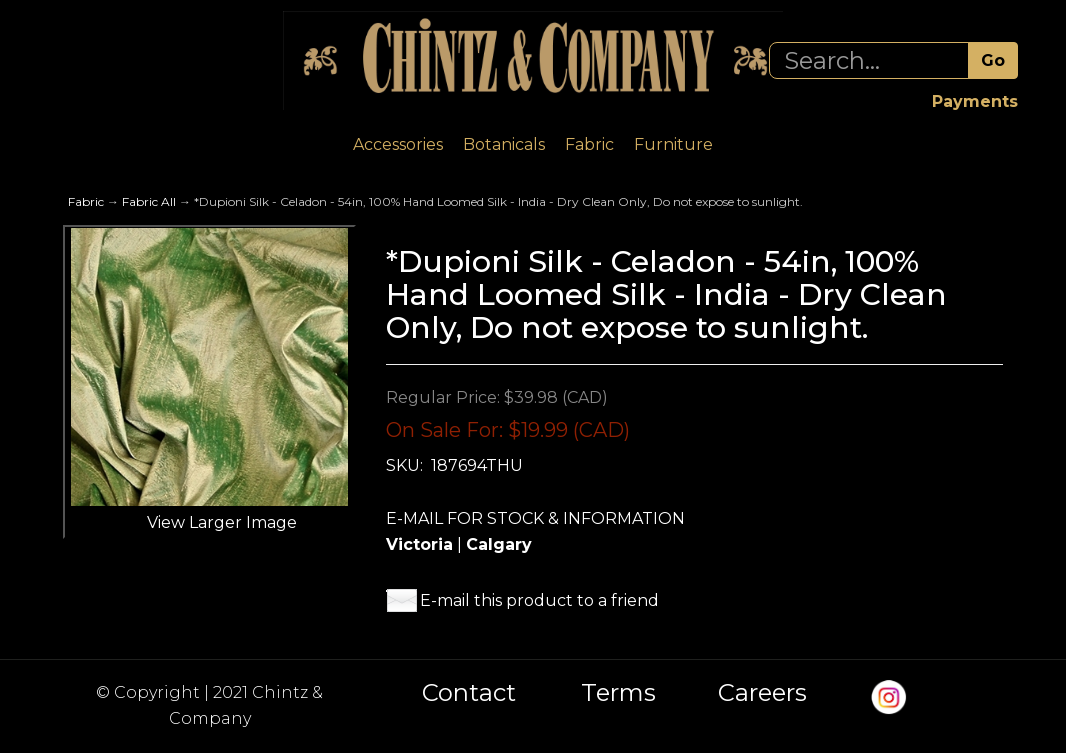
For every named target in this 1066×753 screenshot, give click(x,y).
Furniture (673, 144)
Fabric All (149, 201)
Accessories (398, 144)
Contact (469, 693)
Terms (618, 693)
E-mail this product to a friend (539, 600)
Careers (762, 693)
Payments (975, 101)
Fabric (589, 144)
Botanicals (504, 144)
